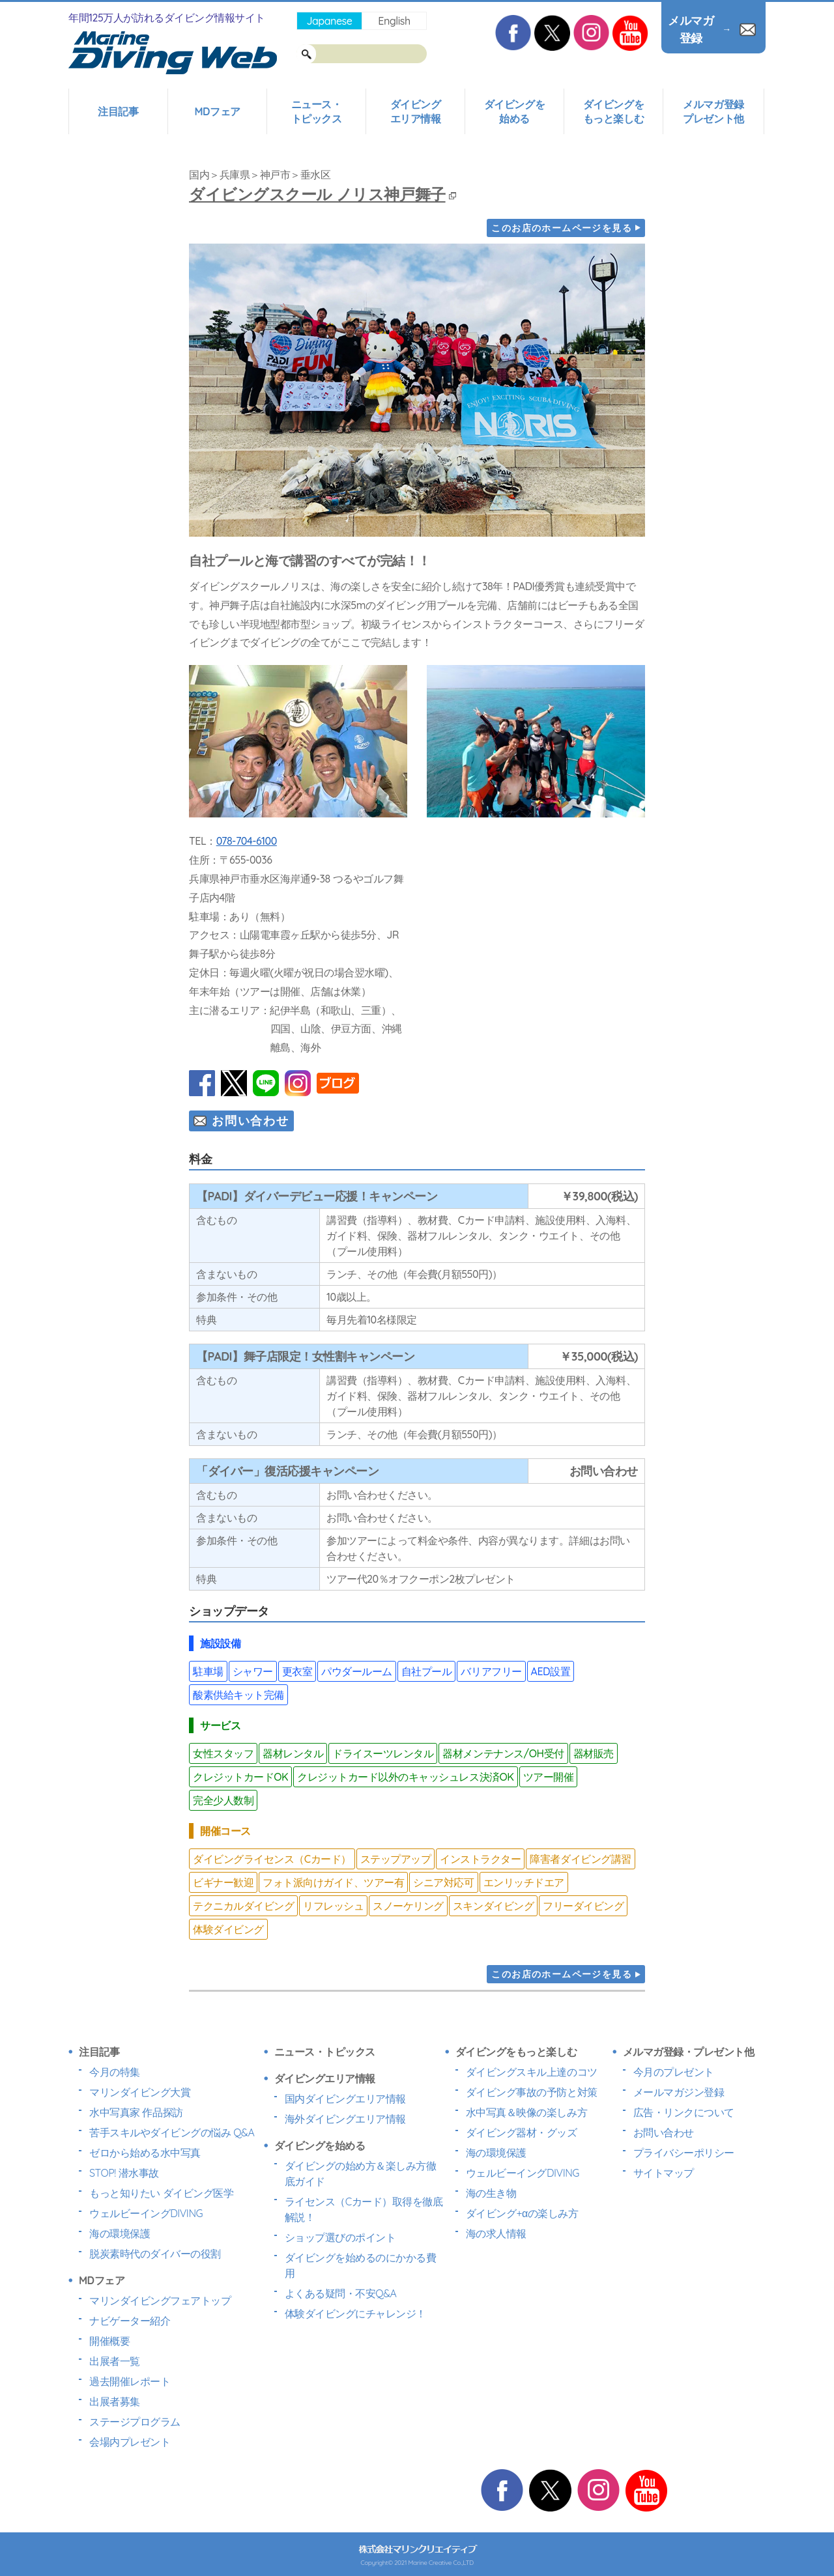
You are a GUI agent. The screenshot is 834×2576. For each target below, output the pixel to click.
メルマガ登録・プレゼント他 (689, 2051)
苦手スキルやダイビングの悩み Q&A (171, 2132)
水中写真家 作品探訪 (136, 2112)
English (394, 20)
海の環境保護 (119, 2233)
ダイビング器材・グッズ (521, 2132)
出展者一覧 (114, 2361)
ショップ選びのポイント (340, 2237)
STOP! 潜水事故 (124, 2172)
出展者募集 (114, 2401)
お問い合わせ (250, 1120)
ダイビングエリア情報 (415, 111)
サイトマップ (663, 2172)
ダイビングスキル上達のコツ (531, 2071)
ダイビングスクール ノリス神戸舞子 (323, 194)
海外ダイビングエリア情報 (345, 2118)
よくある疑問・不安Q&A (341, 2293)
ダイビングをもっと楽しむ (613, 111)
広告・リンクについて (683, 2112)
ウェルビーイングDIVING (146, 2213)
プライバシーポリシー (683, 2152)
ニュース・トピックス (316, 111)
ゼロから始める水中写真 (145, 2152)
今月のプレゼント (673, 2071)
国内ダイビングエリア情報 (345, 2098)
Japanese (329, 20)
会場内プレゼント (129, 2441)
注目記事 (118, 111)
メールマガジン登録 (679, 2092)
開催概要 (109, 2340)
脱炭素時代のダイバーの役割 (155, 2253)
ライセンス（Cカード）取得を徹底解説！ (364, 2209)
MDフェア (217, 111)
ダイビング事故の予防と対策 (531, 2092)
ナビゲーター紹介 (129, 2320)
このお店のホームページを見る (561, 228)
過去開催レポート (129, 2381)
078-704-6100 (246, 840)
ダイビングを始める (514, 111)
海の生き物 (491, 2193)
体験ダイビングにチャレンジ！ (355, 2313)
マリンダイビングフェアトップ (160, 2300)
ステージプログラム (134, 2421)
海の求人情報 (496, 2233)
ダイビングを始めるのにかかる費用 (361, 2265)
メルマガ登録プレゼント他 (713, 111)
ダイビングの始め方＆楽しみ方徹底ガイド (361, 2173)
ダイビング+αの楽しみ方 (522, 2213)
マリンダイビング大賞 (139, 2092)
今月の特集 (114, 2071)
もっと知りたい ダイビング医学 (161, 2193)
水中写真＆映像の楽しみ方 (526, 2112)
